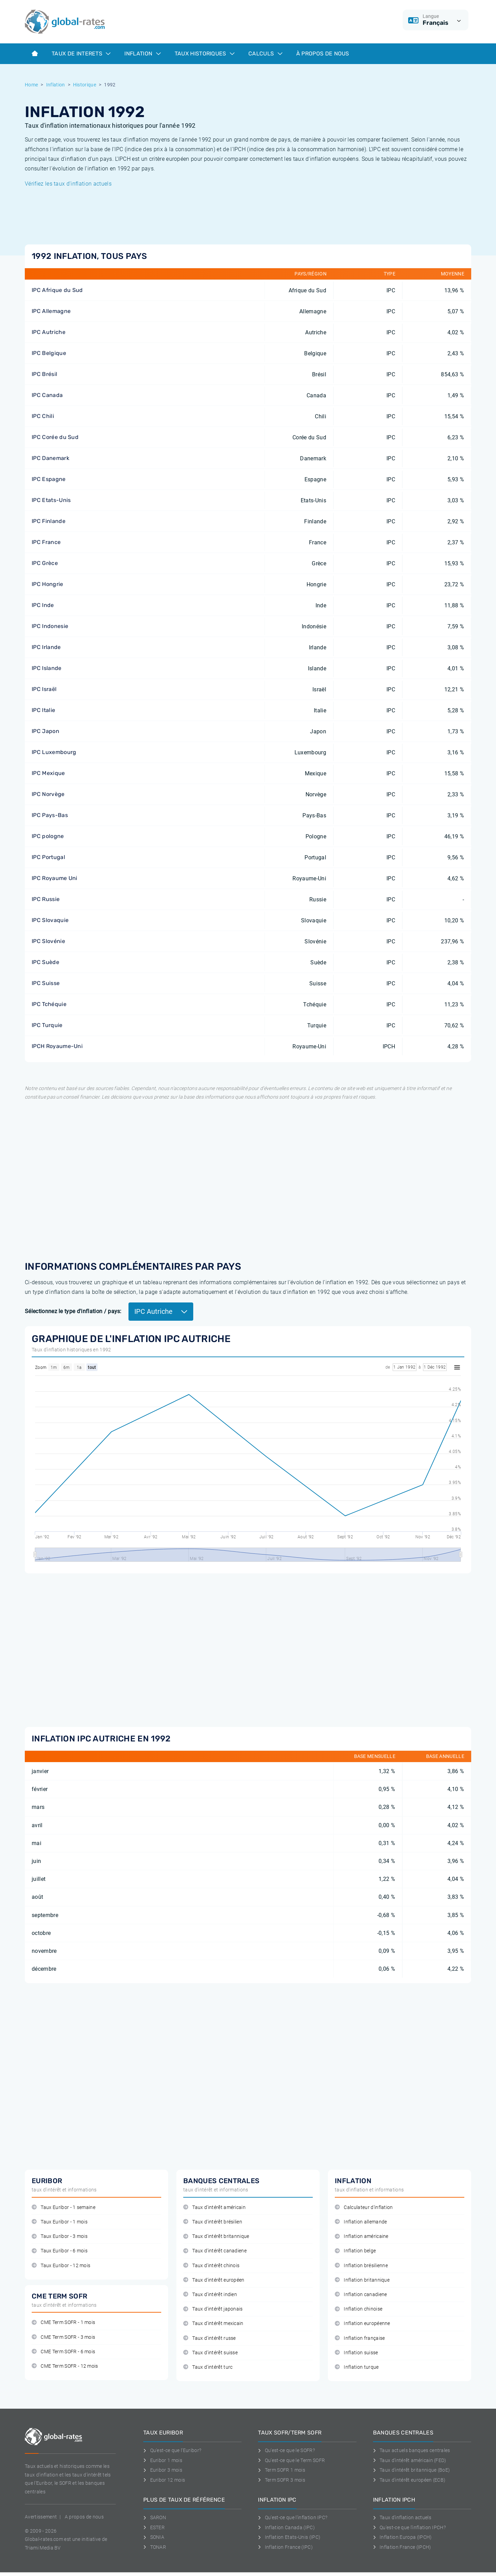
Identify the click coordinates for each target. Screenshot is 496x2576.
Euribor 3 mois (162, 2470)
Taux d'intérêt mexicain (213, 2323)
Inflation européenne (362, 2323)
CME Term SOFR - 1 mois (63, 2322)
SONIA (153, 2537)
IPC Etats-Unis (51, 500)
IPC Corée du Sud (55, 437)
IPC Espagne (49, 479)
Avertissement (41, 2517)
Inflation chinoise (358, 2309)
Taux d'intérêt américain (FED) (409, 2460)
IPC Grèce (45, 563)
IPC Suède (45, 962)
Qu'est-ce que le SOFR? (286, 2450)
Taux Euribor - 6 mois (59, 2251)
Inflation (142, 53)
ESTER (154, 2527)
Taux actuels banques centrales (411, 2450)
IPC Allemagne (51, 311)
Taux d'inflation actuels (402, 2517)
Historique (84, 84)
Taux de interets (81, 53)
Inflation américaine (362, 2236)
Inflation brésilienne (361, 2266)
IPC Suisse (46, 983)
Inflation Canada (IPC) (286, 2527)
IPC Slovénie (48, 941)
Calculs (265, 53)
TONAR (154, 2547)
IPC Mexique (48, 773)
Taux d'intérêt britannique (216, 2236)
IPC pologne (48, 836)
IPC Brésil (44, 374)
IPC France (46, 542)
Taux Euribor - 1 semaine (63, 2207)
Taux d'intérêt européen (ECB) (409, 2480)
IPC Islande (47, 668)
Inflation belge (355, 2251)
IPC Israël (44, 689)
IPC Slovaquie (50, 920)
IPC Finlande (48, 521)
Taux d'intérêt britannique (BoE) (411, 2470)
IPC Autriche (48, 332)
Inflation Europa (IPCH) (402, 2537)
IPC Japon (45, 731)
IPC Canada (47, 395)
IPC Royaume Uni (55, 878)
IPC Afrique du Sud (57, 290)
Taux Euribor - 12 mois (61, 2266)
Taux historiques (205, 53)
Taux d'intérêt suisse (210, 2353)
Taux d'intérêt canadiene (215, 2251)
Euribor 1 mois (162, 2460)
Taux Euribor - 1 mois (59, 2222)
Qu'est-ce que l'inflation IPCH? (409, 2527)
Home (31, 84)
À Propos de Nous (322, 53)
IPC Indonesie (50, 626)
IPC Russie (46, 899)
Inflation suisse (356, 2353)
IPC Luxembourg (54, 752)
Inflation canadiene (361, 2294)
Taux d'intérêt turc (207, 2367)
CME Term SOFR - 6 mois (63, 2352)
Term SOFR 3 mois (281, 2480)
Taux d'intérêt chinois (211, 2266)
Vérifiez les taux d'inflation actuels (68, 183)
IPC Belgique (49, 353)
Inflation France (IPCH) (402, 2547)
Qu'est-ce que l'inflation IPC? (292, 2517)
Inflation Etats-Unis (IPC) (289, 2537)
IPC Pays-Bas (50, 815)
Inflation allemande (361, 2222)
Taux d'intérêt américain (214, 2207)
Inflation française (360, 2338)
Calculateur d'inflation (364, 2207)
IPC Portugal (48, 857)
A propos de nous (84, 2517)
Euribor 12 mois (164, 2480)
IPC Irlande (46, 647)
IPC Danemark (50, 458)
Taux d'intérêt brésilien (212, 2222)
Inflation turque (357, 2367)
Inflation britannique (362, 2280)
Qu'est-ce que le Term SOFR (291, 2460)
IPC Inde (43, 605)
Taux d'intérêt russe (209, 2338)
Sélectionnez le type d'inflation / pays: (73, 1311)
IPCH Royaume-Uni (57, 1046)
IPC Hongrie (47, 584)
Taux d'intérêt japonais (213, 2309)
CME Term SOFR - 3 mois (63, 2337)
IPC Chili (43, 416)
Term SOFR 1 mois (281, 2470)
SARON (154, 2517)
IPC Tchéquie (49, 1004)
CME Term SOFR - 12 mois (65, 2366)
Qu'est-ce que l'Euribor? (172, 2450)
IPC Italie (43, 710)
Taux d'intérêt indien (210, 2294)
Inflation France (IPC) (285, 2547)
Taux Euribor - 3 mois (59, 2236)
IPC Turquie (47, 1025)
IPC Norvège (48, 794)
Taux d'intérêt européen (214, 2280)
